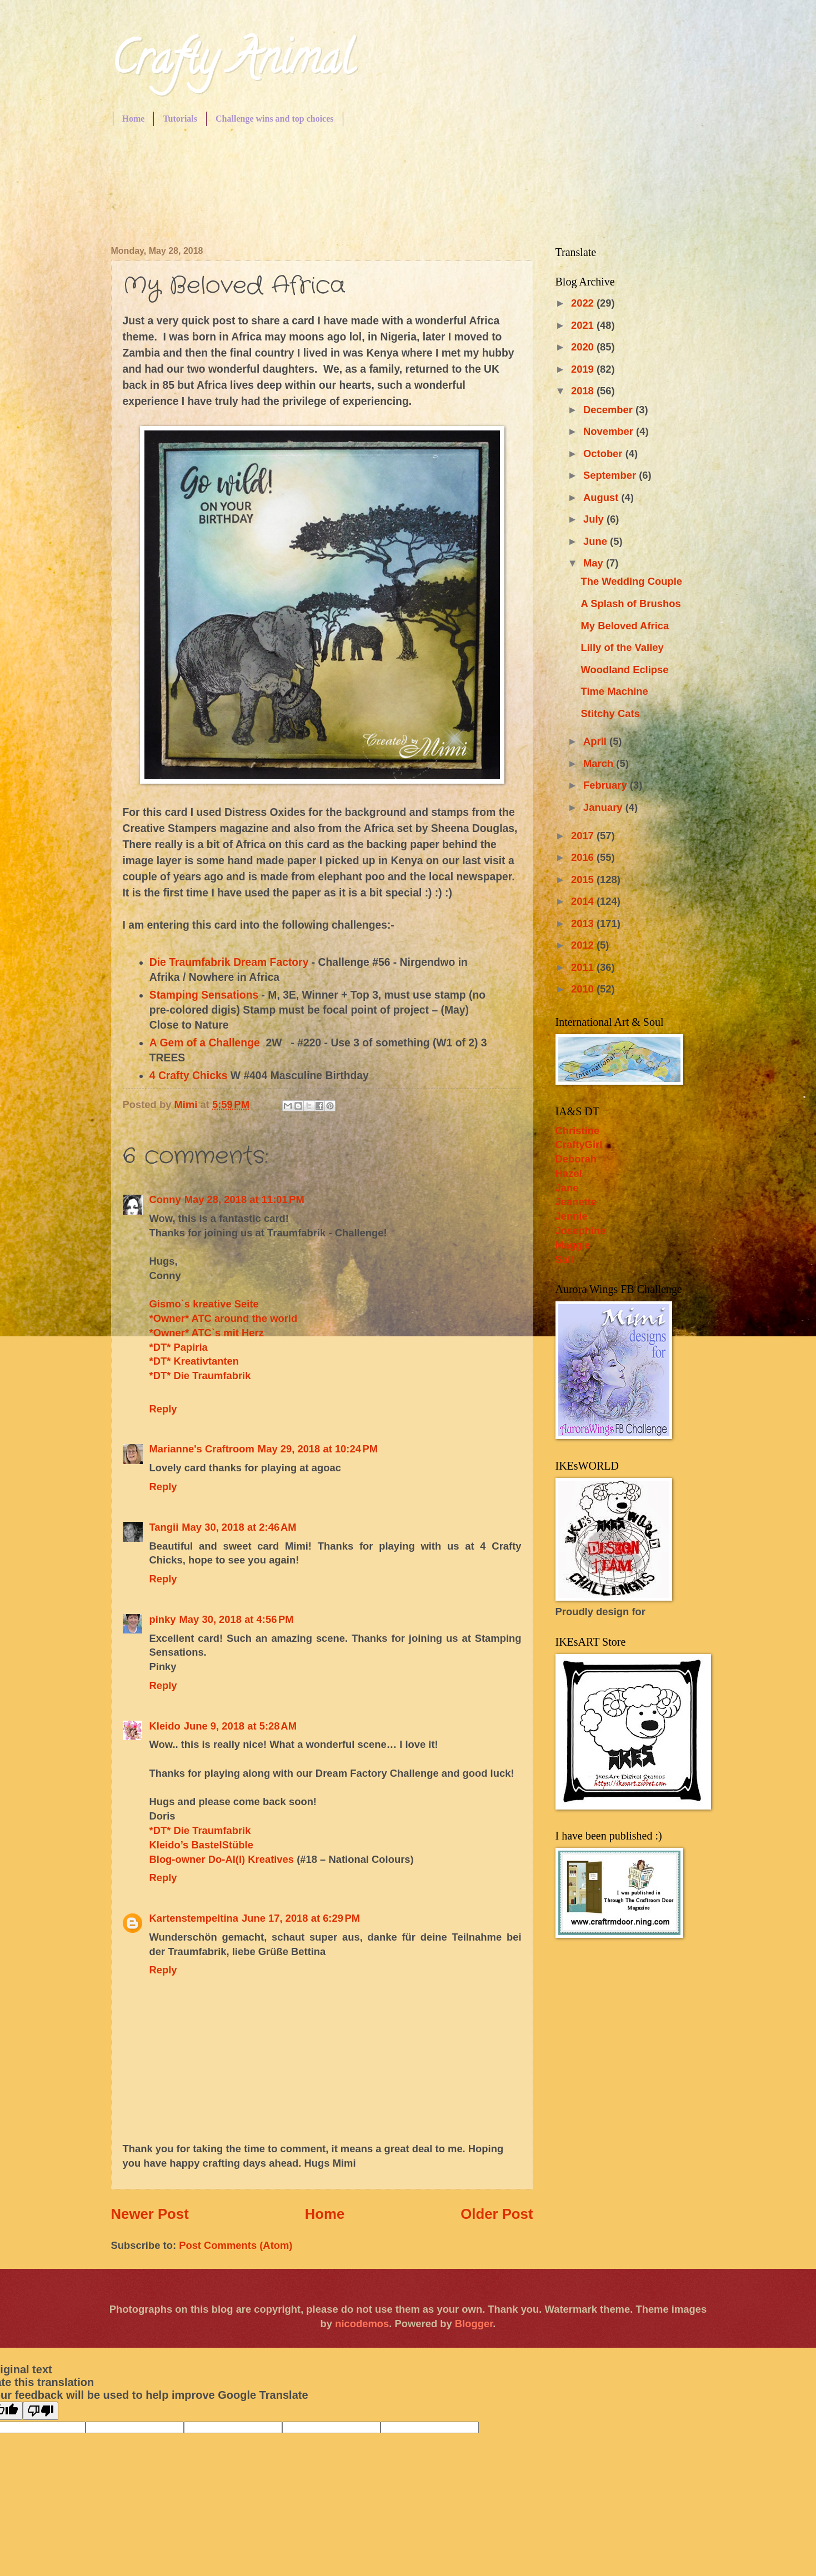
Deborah (576, 1159)
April (596, 741)
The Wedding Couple (631, 581)
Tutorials (180, 118)
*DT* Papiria (178, 1347)
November (609, 431)
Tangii (164, 1527)
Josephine (580, 1230)
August (602, 497)
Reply (163, 1409)
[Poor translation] (40, 2411)
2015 (584, 879)
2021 (584, 325)
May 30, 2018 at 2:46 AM (239, 1527)
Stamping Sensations (203, 995)
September (611, 475)
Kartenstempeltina (193, 1918)
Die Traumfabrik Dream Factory (229, 962)
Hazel (568, 1173)
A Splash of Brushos (630, 603)
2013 (584, 923)
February (606, 785)
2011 (584, 967)
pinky (162, 1619)
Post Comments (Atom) (235, 2245)
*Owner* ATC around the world (223, 1318)
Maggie (572, 1245)
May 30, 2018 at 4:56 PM (236, 1619)
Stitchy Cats (609, 713)
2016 (584, 857)
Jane (567, 1188)
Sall (564, 1259)
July (595, 519)
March (599, 763)
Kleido (165, 1726)
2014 (584, 901)
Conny (165, 1199)
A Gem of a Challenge (204, 1043)
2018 (584, 391)
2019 (584, 369)
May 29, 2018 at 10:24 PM (318, 1449)
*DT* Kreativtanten (194, 1361)
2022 (584, 303)
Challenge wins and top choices (274, 118)
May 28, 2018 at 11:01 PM (244, 1199)
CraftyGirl (579, 1144)
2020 (584, 347)
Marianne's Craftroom (201, 1449)
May (594, 563)
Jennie (571, 1216)
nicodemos (362, 2323)
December (609, 409)
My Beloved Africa (624, 626)
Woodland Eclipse (624, 669)
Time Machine (614, 691)
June (596, 541)
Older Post (496, 2214)
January (604, 807)
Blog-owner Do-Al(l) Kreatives (223, 1859)
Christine (577, 1130)
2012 (584, 945)
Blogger (474, 2323)
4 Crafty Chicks (188, 1075)
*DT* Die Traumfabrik (200, 1375)
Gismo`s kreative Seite (204, 1304)
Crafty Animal (232, 63)
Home (133, 118)
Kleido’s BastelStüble (201, 1845)
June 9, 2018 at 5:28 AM (240, 1726)
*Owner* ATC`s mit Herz (206, 1333)
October (604, 453)
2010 (584, 989)
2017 (584, 835)
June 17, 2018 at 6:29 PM (301, 1918)
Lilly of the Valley (621, 647)
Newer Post (150, 2214)
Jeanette (576, 1201)
